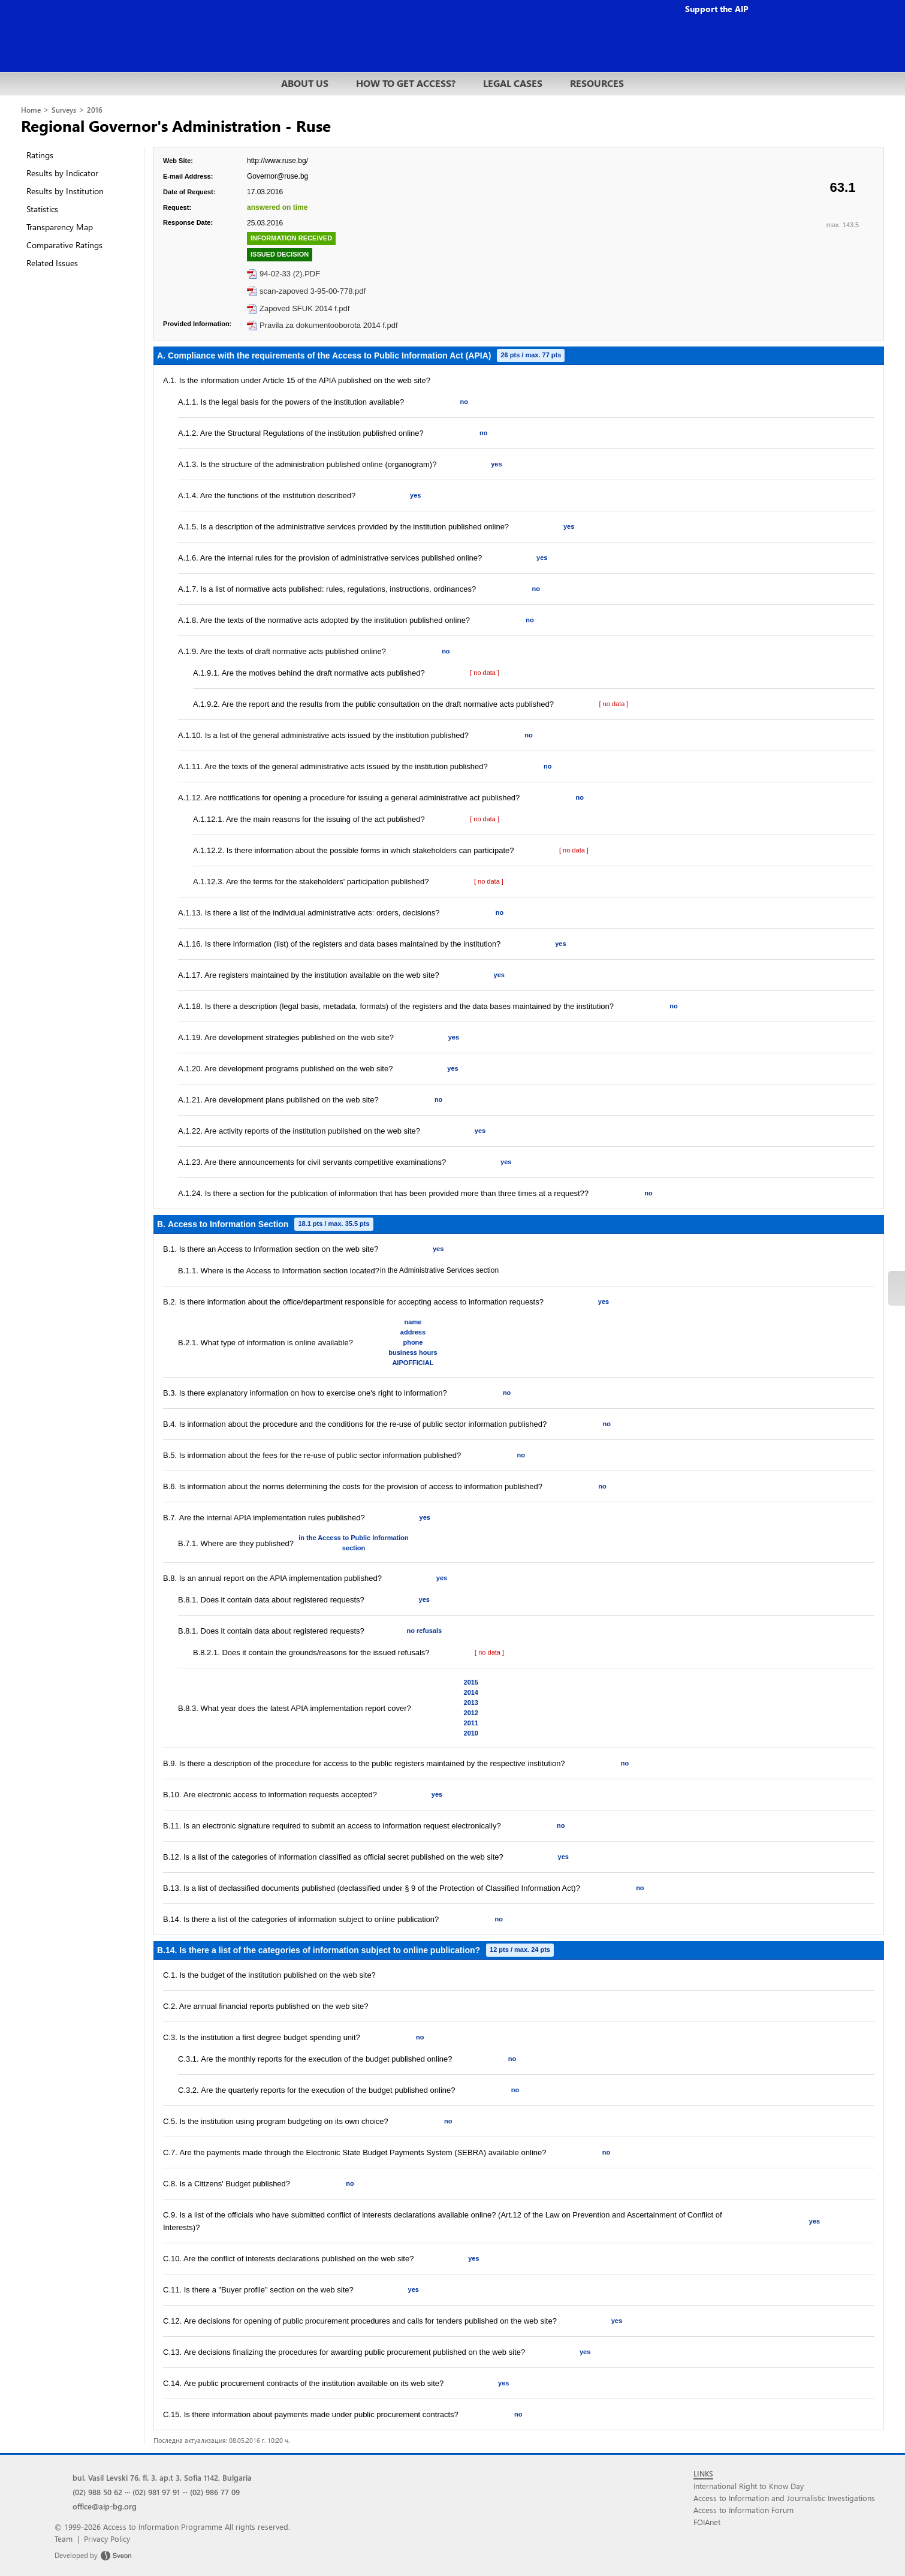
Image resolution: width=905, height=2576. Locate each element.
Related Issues (52, 263)
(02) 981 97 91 (156, 2492)
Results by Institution (65, 191)
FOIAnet (706, 2522)
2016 (94, 110)
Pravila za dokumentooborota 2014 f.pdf (329, 325)
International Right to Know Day (748, 2486)
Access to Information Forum (743, 2510)
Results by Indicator (62, 173)
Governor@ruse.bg (277, 176)
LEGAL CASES (512, 83)
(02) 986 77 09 (215, 2492)
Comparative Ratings (64, 245)
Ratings (39, 155)
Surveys (64, 110)
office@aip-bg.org (105, 2506)
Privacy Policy (107, 2538)
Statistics (42, 209)
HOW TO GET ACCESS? (405, 83)
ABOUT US (304, 83)
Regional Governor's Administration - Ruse (176, 125)
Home (31, 110)
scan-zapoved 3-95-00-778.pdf (313, 291)
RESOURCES (597, 83)
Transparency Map (59, 227)
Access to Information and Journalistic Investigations (784, 2498)
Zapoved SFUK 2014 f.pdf (304, 308)
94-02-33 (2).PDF (290, 273)
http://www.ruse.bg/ (277, 160)
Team (64, 2538)
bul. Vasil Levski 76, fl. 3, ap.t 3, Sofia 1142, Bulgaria (162, 2477)
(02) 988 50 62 (97, 2492)
